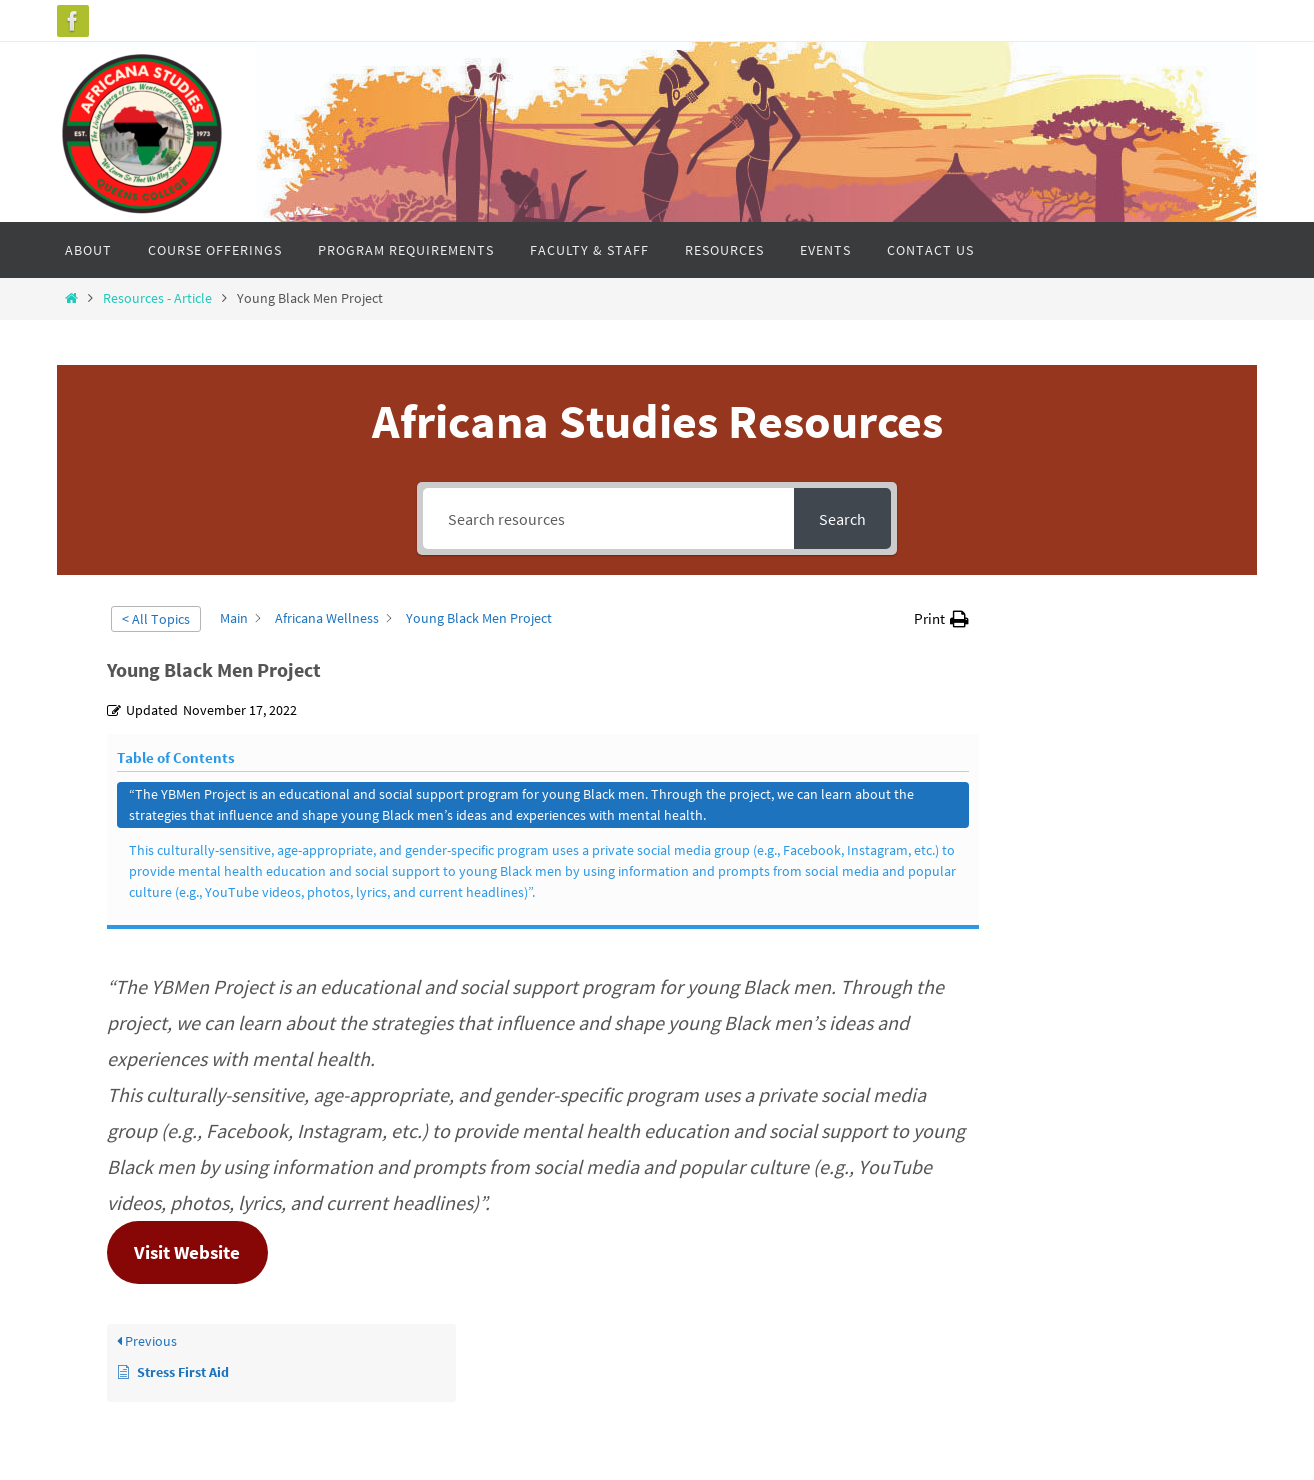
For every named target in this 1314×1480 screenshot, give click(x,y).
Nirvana (653, 1410)
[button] (941, 618)
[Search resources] (608, 518)
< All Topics (156, 619)
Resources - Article (157, 298)
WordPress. (719, 1410)
